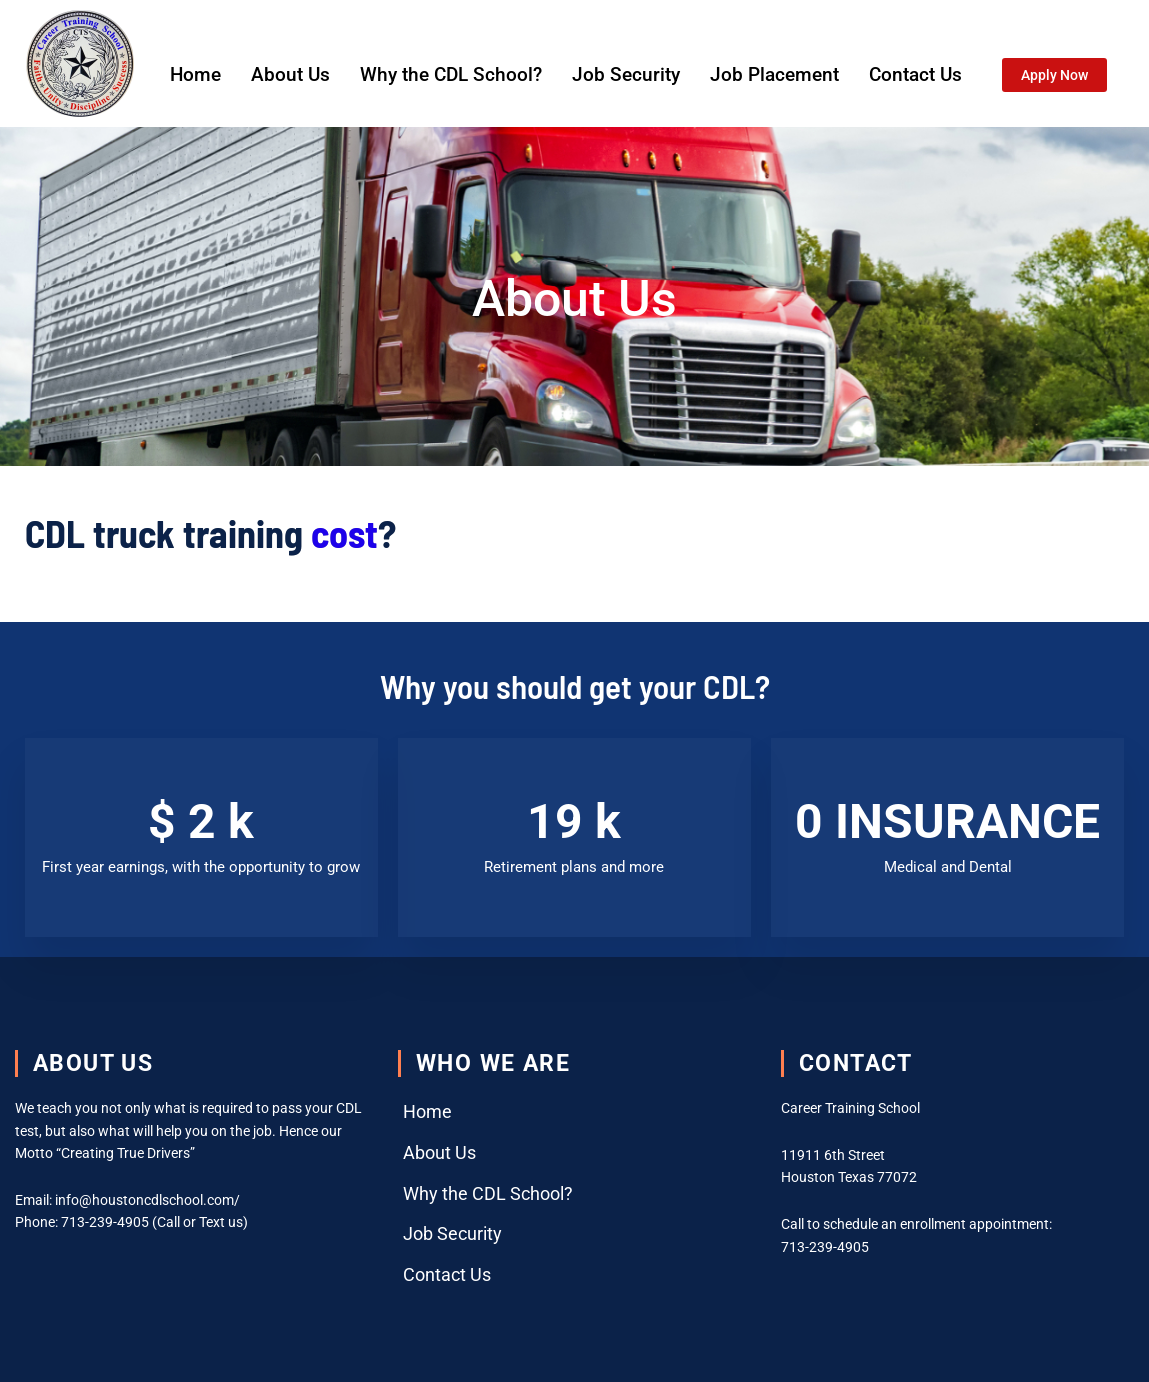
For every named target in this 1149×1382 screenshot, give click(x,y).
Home (195, 74)
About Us (290, 74)
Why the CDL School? (451, 74)
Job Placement (774, 74)
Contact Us (915, 74)
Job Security (626, 74)
